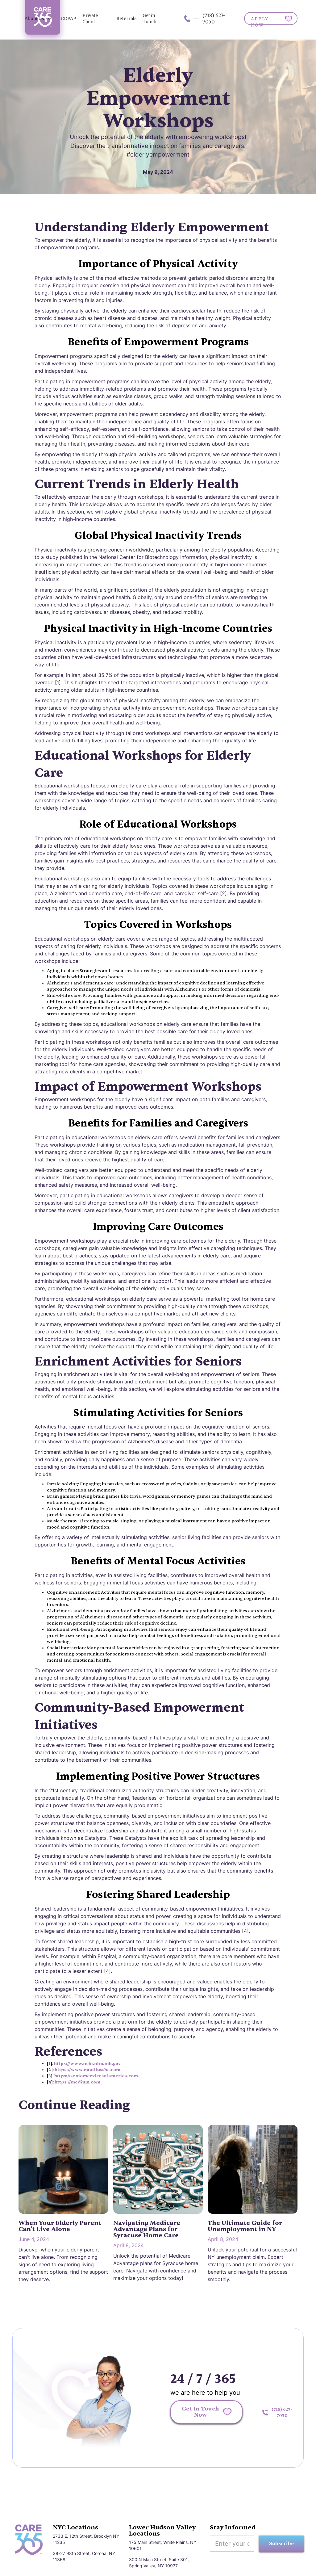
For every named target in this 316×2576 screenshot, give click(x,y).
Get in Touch (149, 18)
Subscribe (281, 2543)
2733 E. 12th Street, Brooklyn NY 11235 (86, 2539)
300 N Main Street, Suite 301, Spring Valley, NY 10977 (159, 2562)
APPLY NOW (259, 20)
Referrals (126, 18)
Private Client (90, 18)
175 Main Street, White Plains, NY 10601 (162, 2545)
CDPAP (68, 18)
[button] (38, 18)
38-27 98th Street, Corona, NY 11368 (84, 2556)
